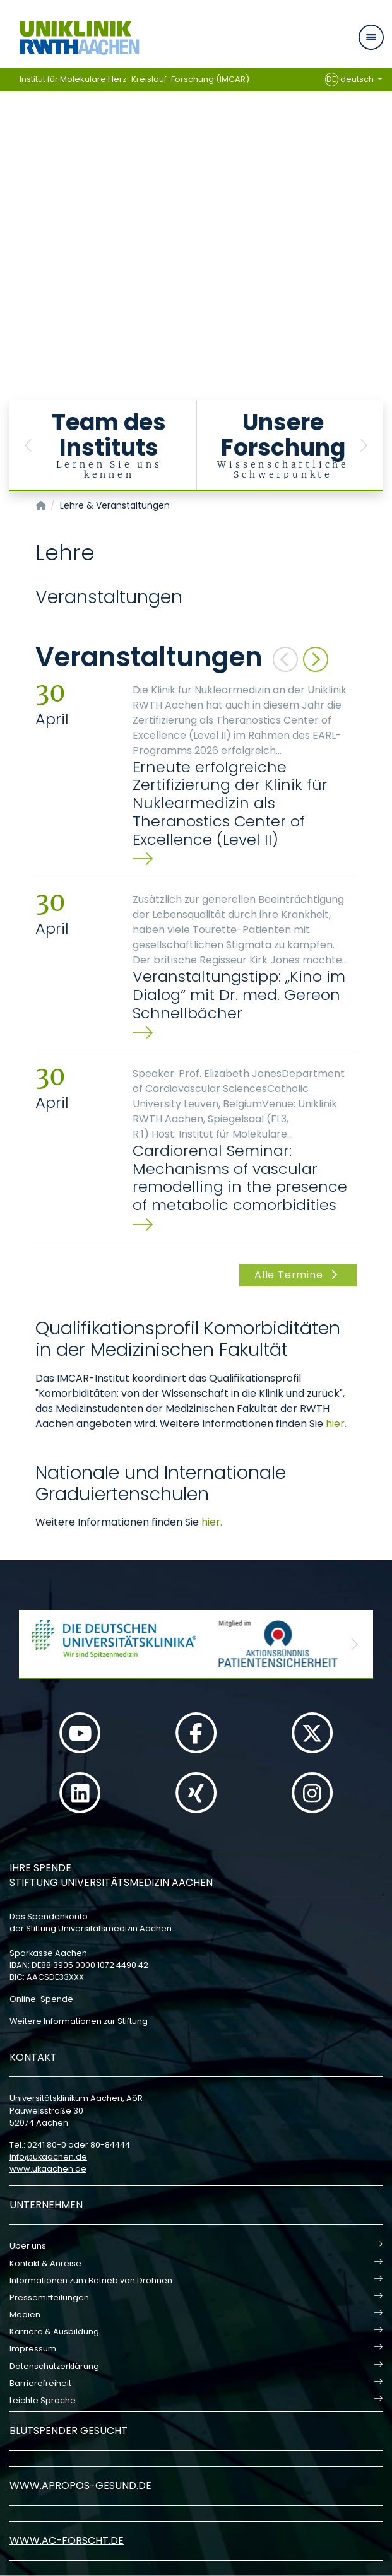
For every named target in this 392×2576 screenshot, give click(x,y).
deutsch (350, 79)
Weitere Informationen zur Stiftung (78, 2021)
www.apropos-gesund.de (80, 2485)
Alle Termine (297, 1274)
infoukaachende (48, 2156)
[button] (28, 445)
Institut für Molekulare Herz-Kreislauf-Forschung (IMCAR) (134, 79)
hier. (336, 1423)
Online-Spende (41, 1999)
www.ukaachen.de (47, 2168)
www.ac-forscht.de (66, 2540)
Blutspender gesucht (68, 2430)
